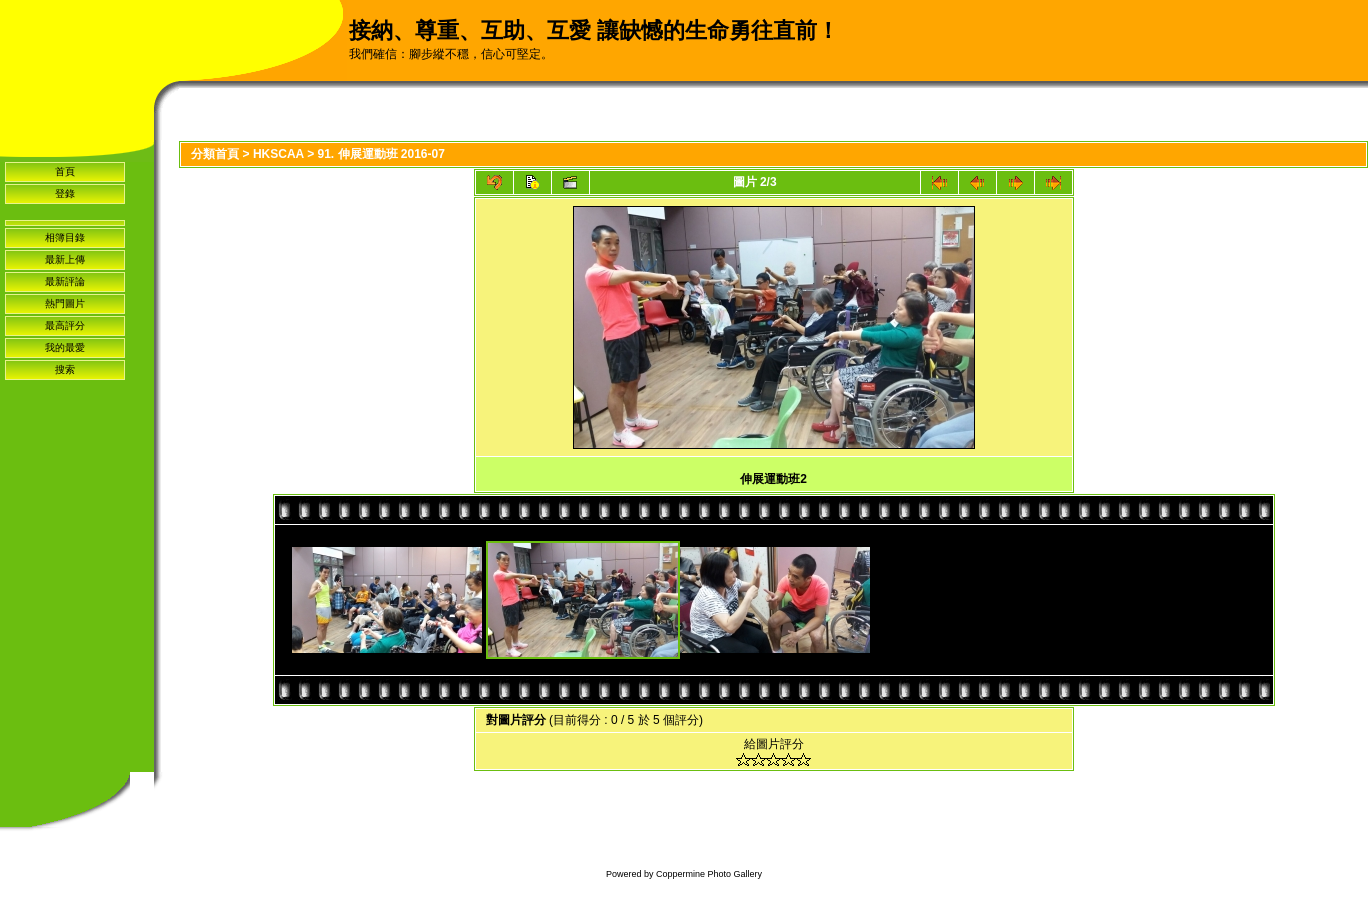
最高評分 (65, 325)
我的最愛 (65, 347)
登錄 (65, 193)
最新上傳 (65, 259)
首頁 (65, 171)
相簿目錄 (65, 237)
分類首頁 (215, 154)
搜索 (65, 369)
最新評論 (65, 281)
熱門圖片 (65, 303)
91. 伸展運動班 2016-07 (380, 154)
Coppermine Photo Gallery (709, 874)
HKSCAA (278, 154)
